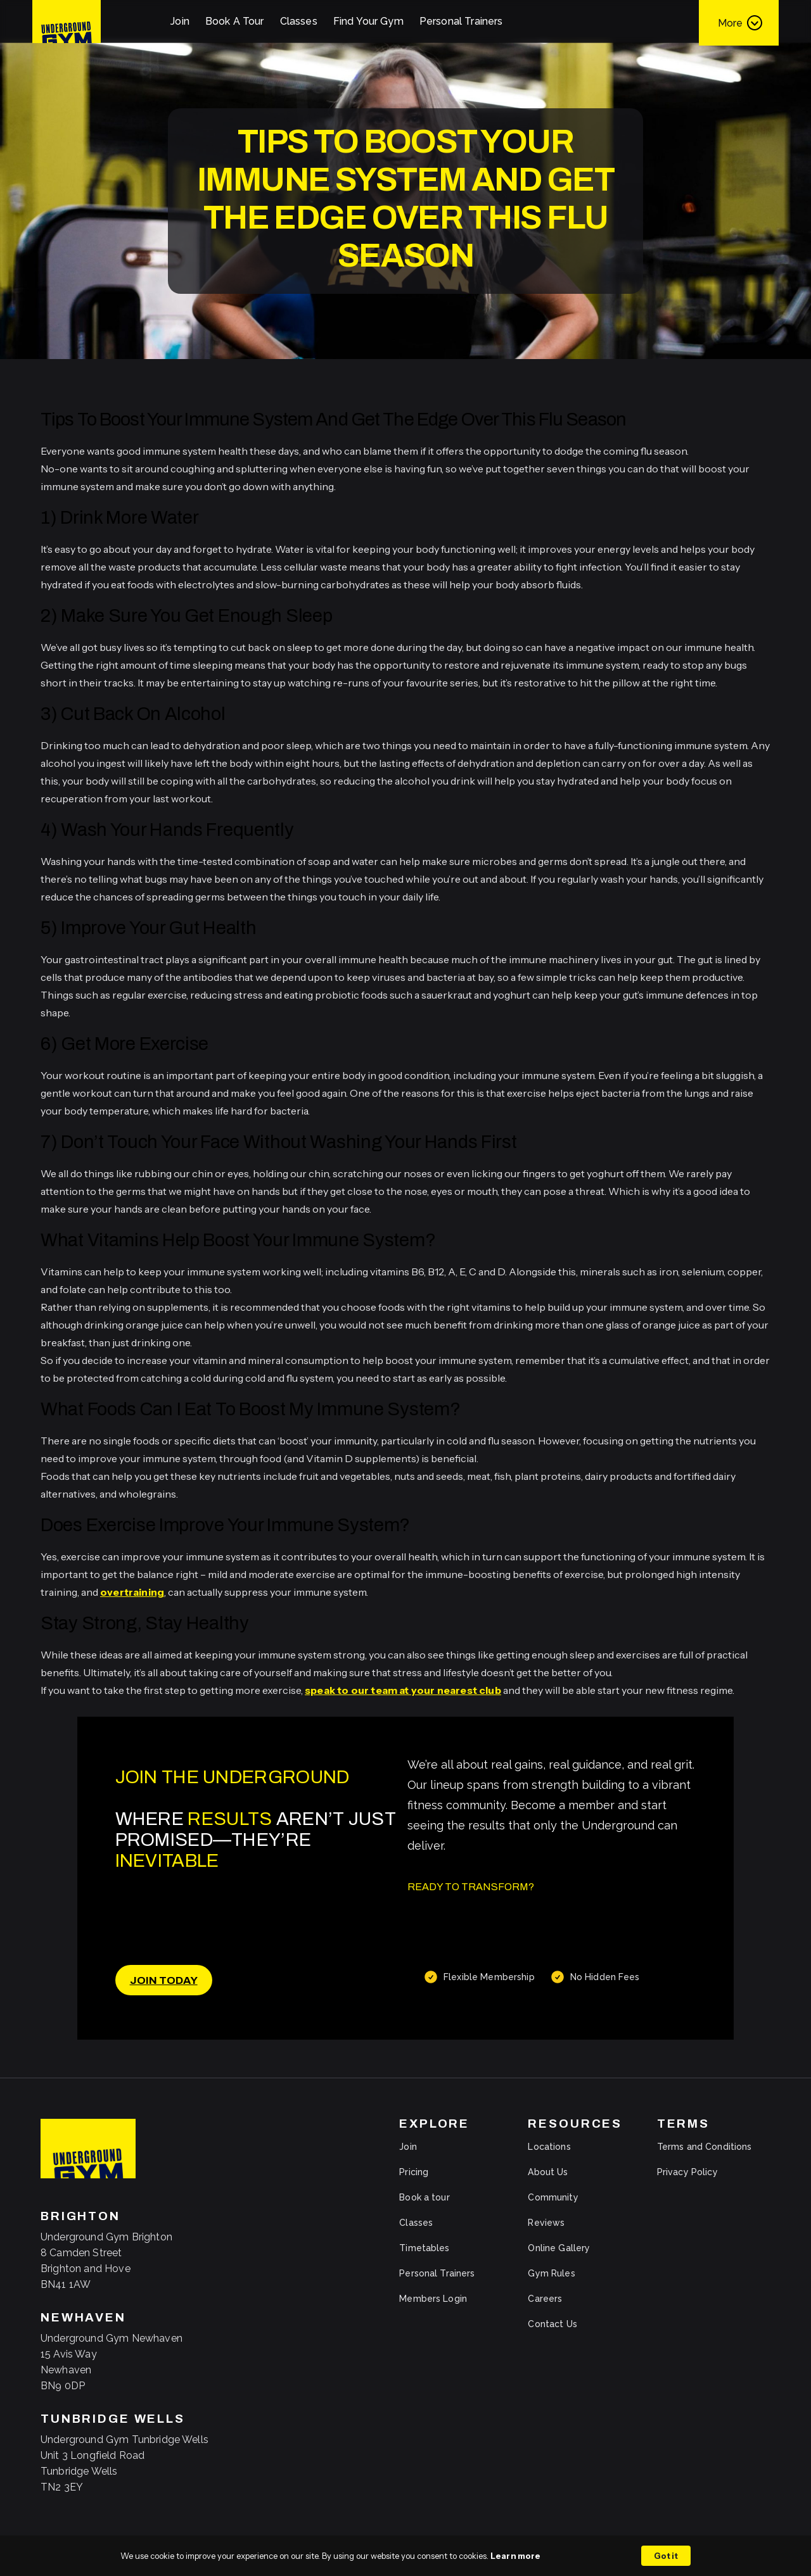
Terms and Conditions (704, 2147)
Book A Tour (234, 21)
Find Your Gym (368, 21)
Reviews (546, 2223)
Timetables (424, 2248)
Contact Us (552, 2324)
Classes (298, 21)
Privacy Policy (687, 2172)
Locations (549, 2147)
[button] (739, 22)
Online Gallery (559, 2248)
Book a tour (424, 2197)
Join (179, 21)
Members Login (433, 2299)
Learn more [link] (515, 2556)
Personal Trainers (461, 21)
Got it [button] (666, 2556)
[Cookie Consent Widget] (405, 2555)
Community (553, 2197)
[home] (66, 21)
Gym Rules (551, 2273)
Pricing (413, 2172)
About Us (548, 2172)
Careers (545, 2299)
